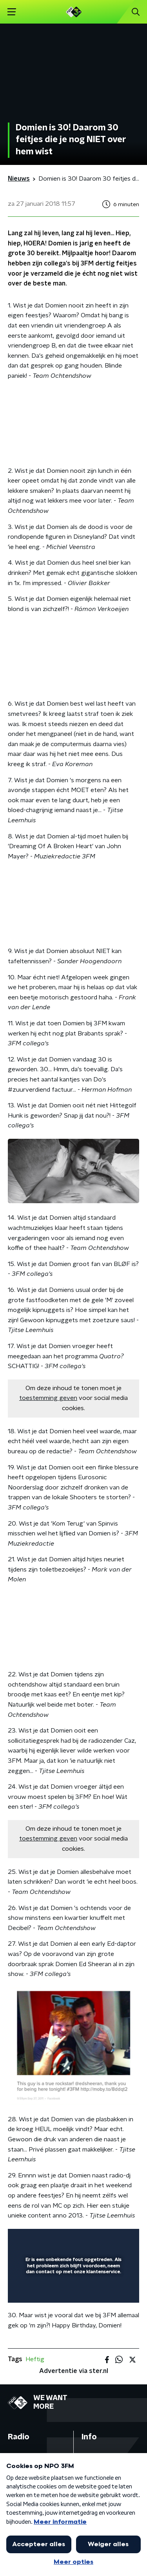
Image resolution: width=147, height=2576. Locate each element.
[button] (11, 12)
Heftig (34, 2359)
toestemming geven (48, 1398)
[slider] (72, 2289)
